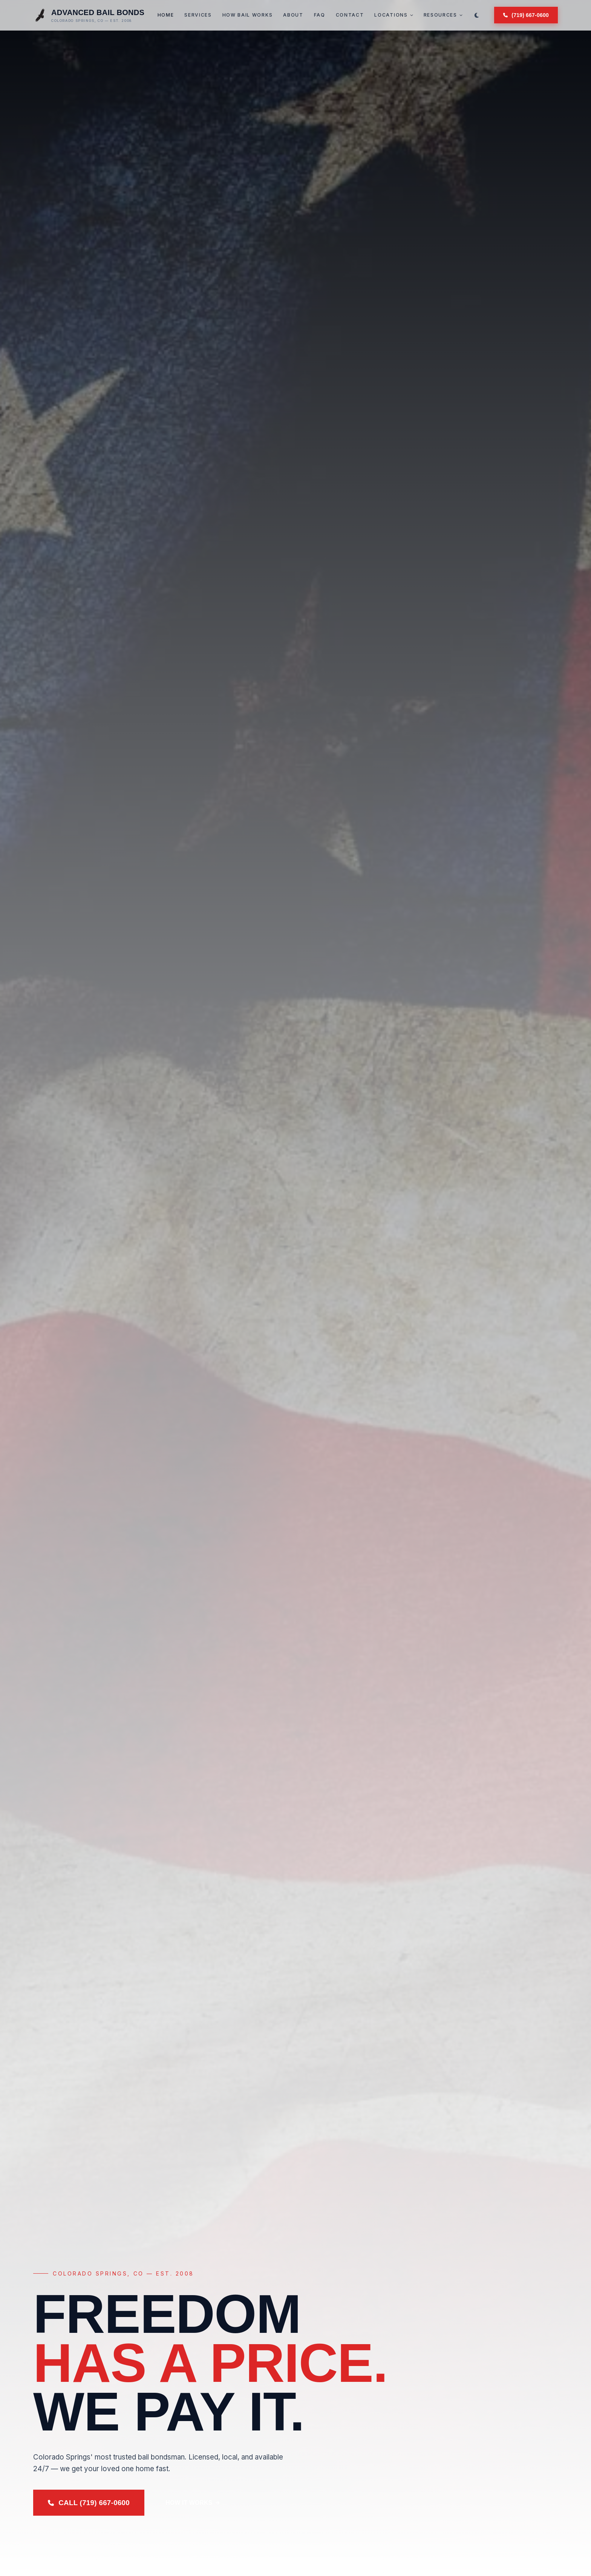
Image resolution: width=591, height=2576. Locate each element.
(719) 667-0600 (526, 15)
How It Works (192, 2502)
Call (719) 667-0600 (89, 2503)
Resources (443, 15)
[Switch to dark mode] (476, 15)
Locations (393, 15)
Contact (350, 15)
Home (166, 15)
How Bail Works (247, 15)
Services (197, 15)
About (293, 15)
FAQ (319, 15)
